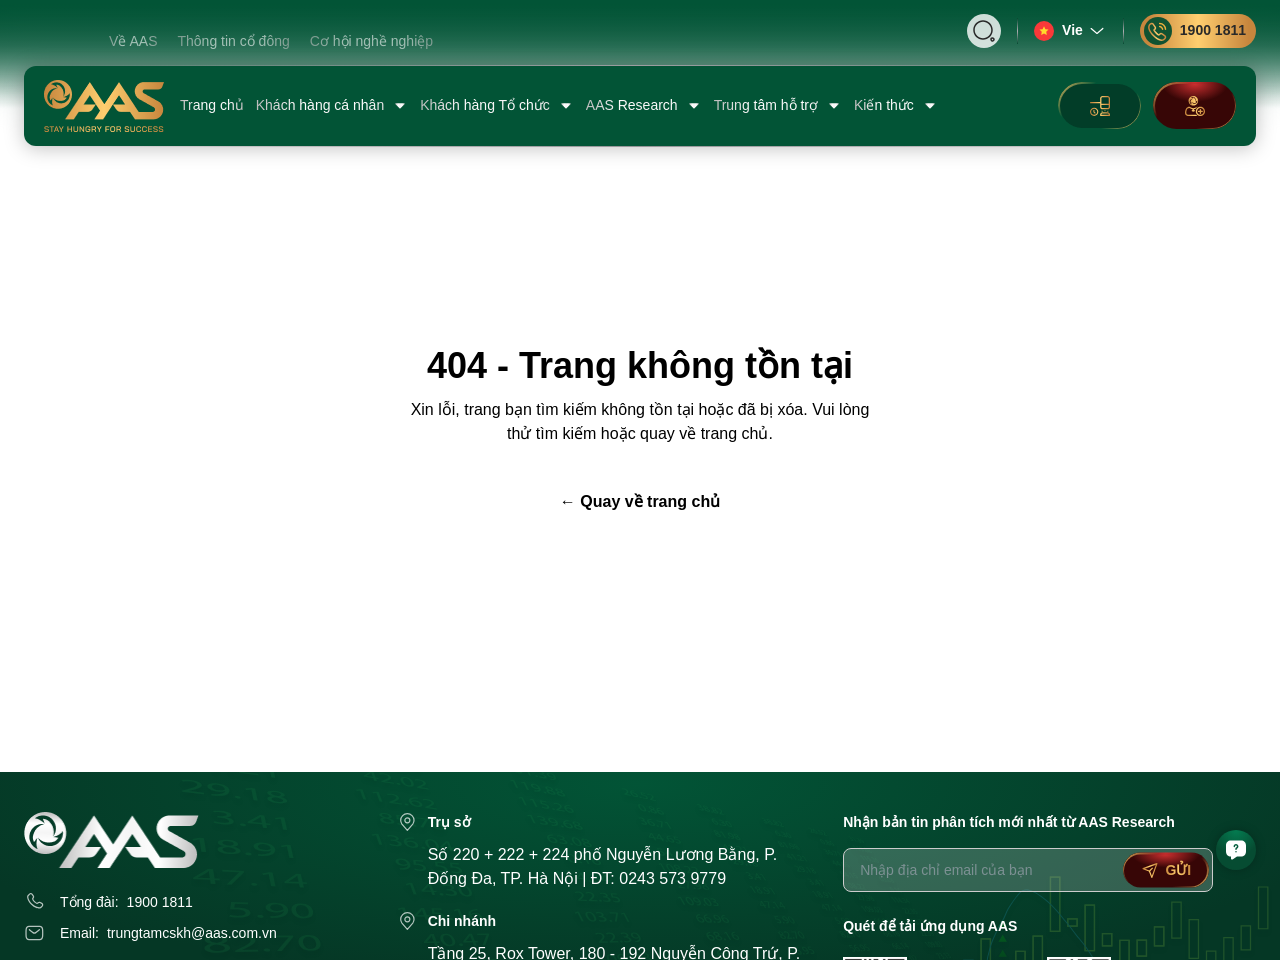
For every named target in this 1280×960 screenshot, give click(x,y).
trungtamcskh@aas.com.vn (192, 933)
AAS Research (644, 105)
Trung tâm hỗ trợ (778, 105)
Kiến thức (896, 105)
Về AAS (133, 41)
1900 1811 (1195, 31)
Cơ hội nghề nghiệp (371, 41)
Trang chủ (212, 105)
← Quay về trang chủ (640, 501)
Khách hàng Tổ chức (497, 105)
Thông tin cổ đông (233, 41)
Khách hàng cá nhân (332, 105)
